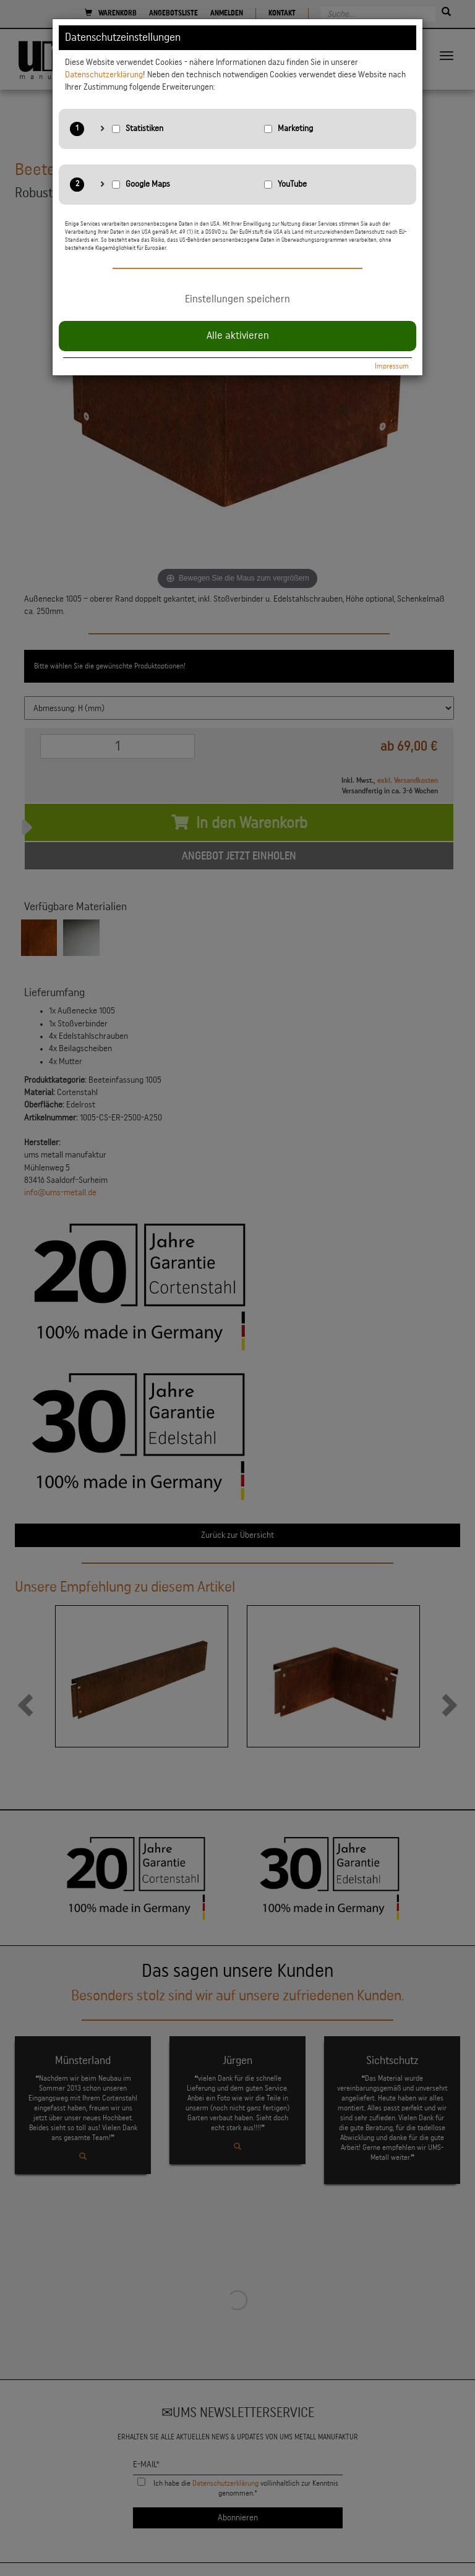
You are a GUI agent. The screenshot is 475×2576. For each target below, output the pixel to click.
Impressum (392, 366)
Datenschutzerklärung (104, 74)
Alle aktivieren (238, 336)
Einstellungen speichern (237, 299)
